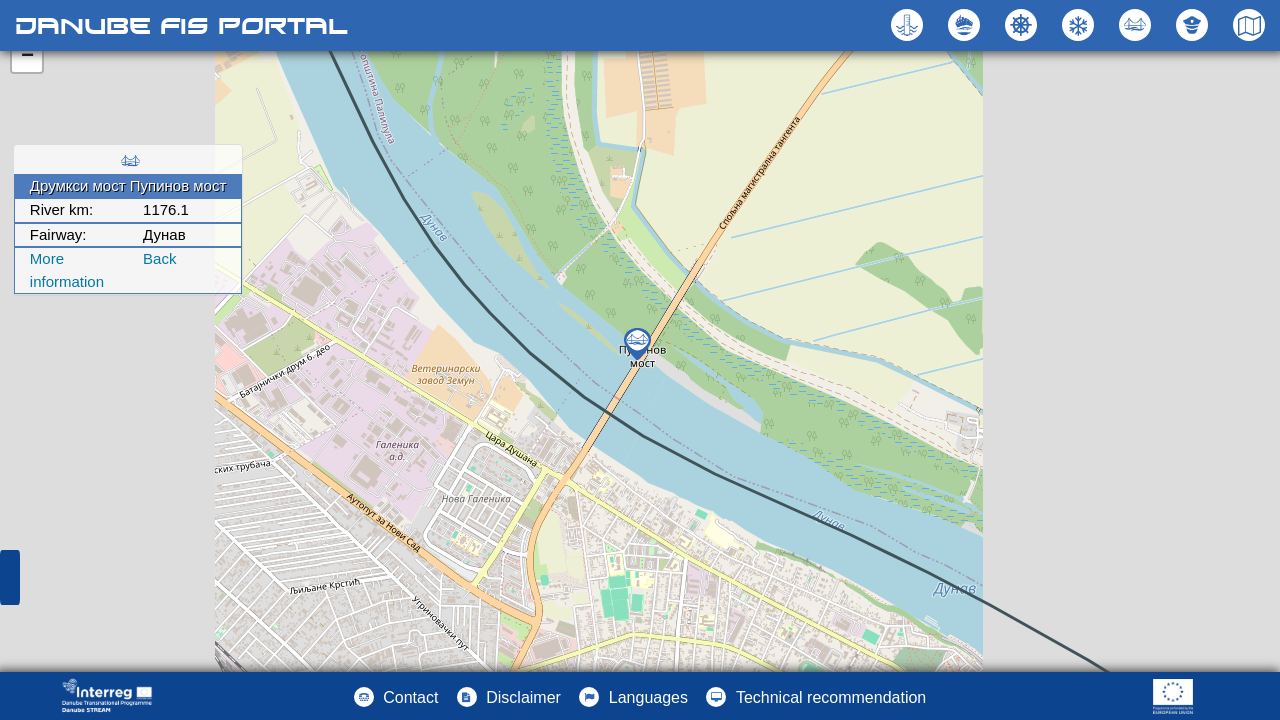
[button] (1137, 25)
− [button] (27, 57)
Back (159, 258)
